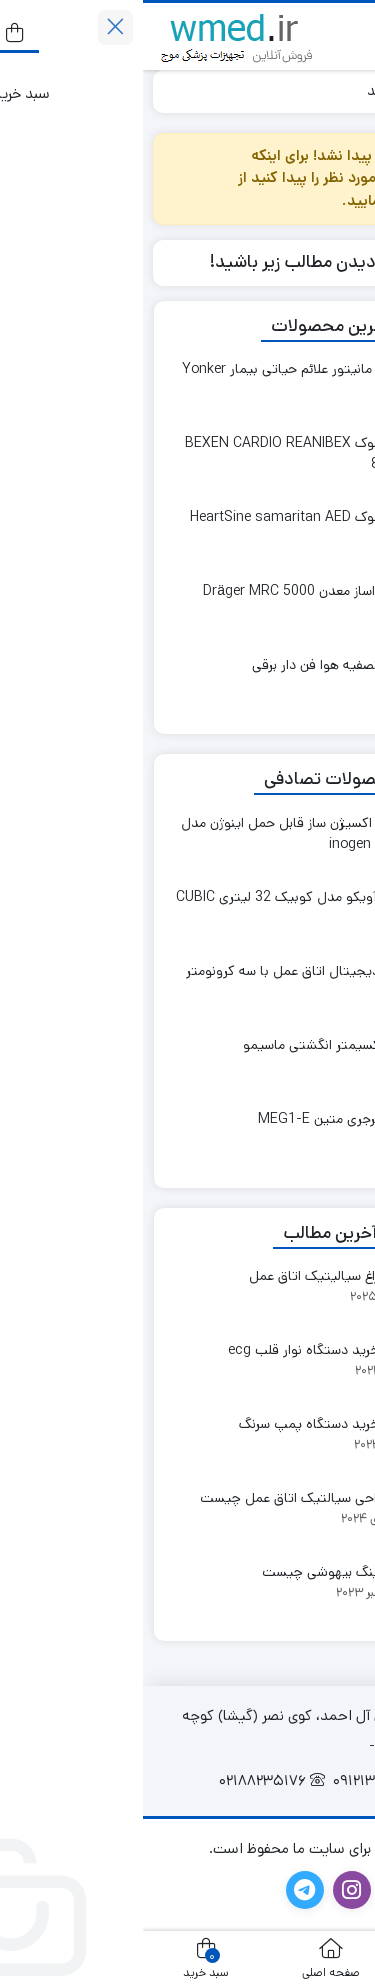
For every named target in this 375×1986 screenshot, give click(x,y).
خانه (342, 90)
